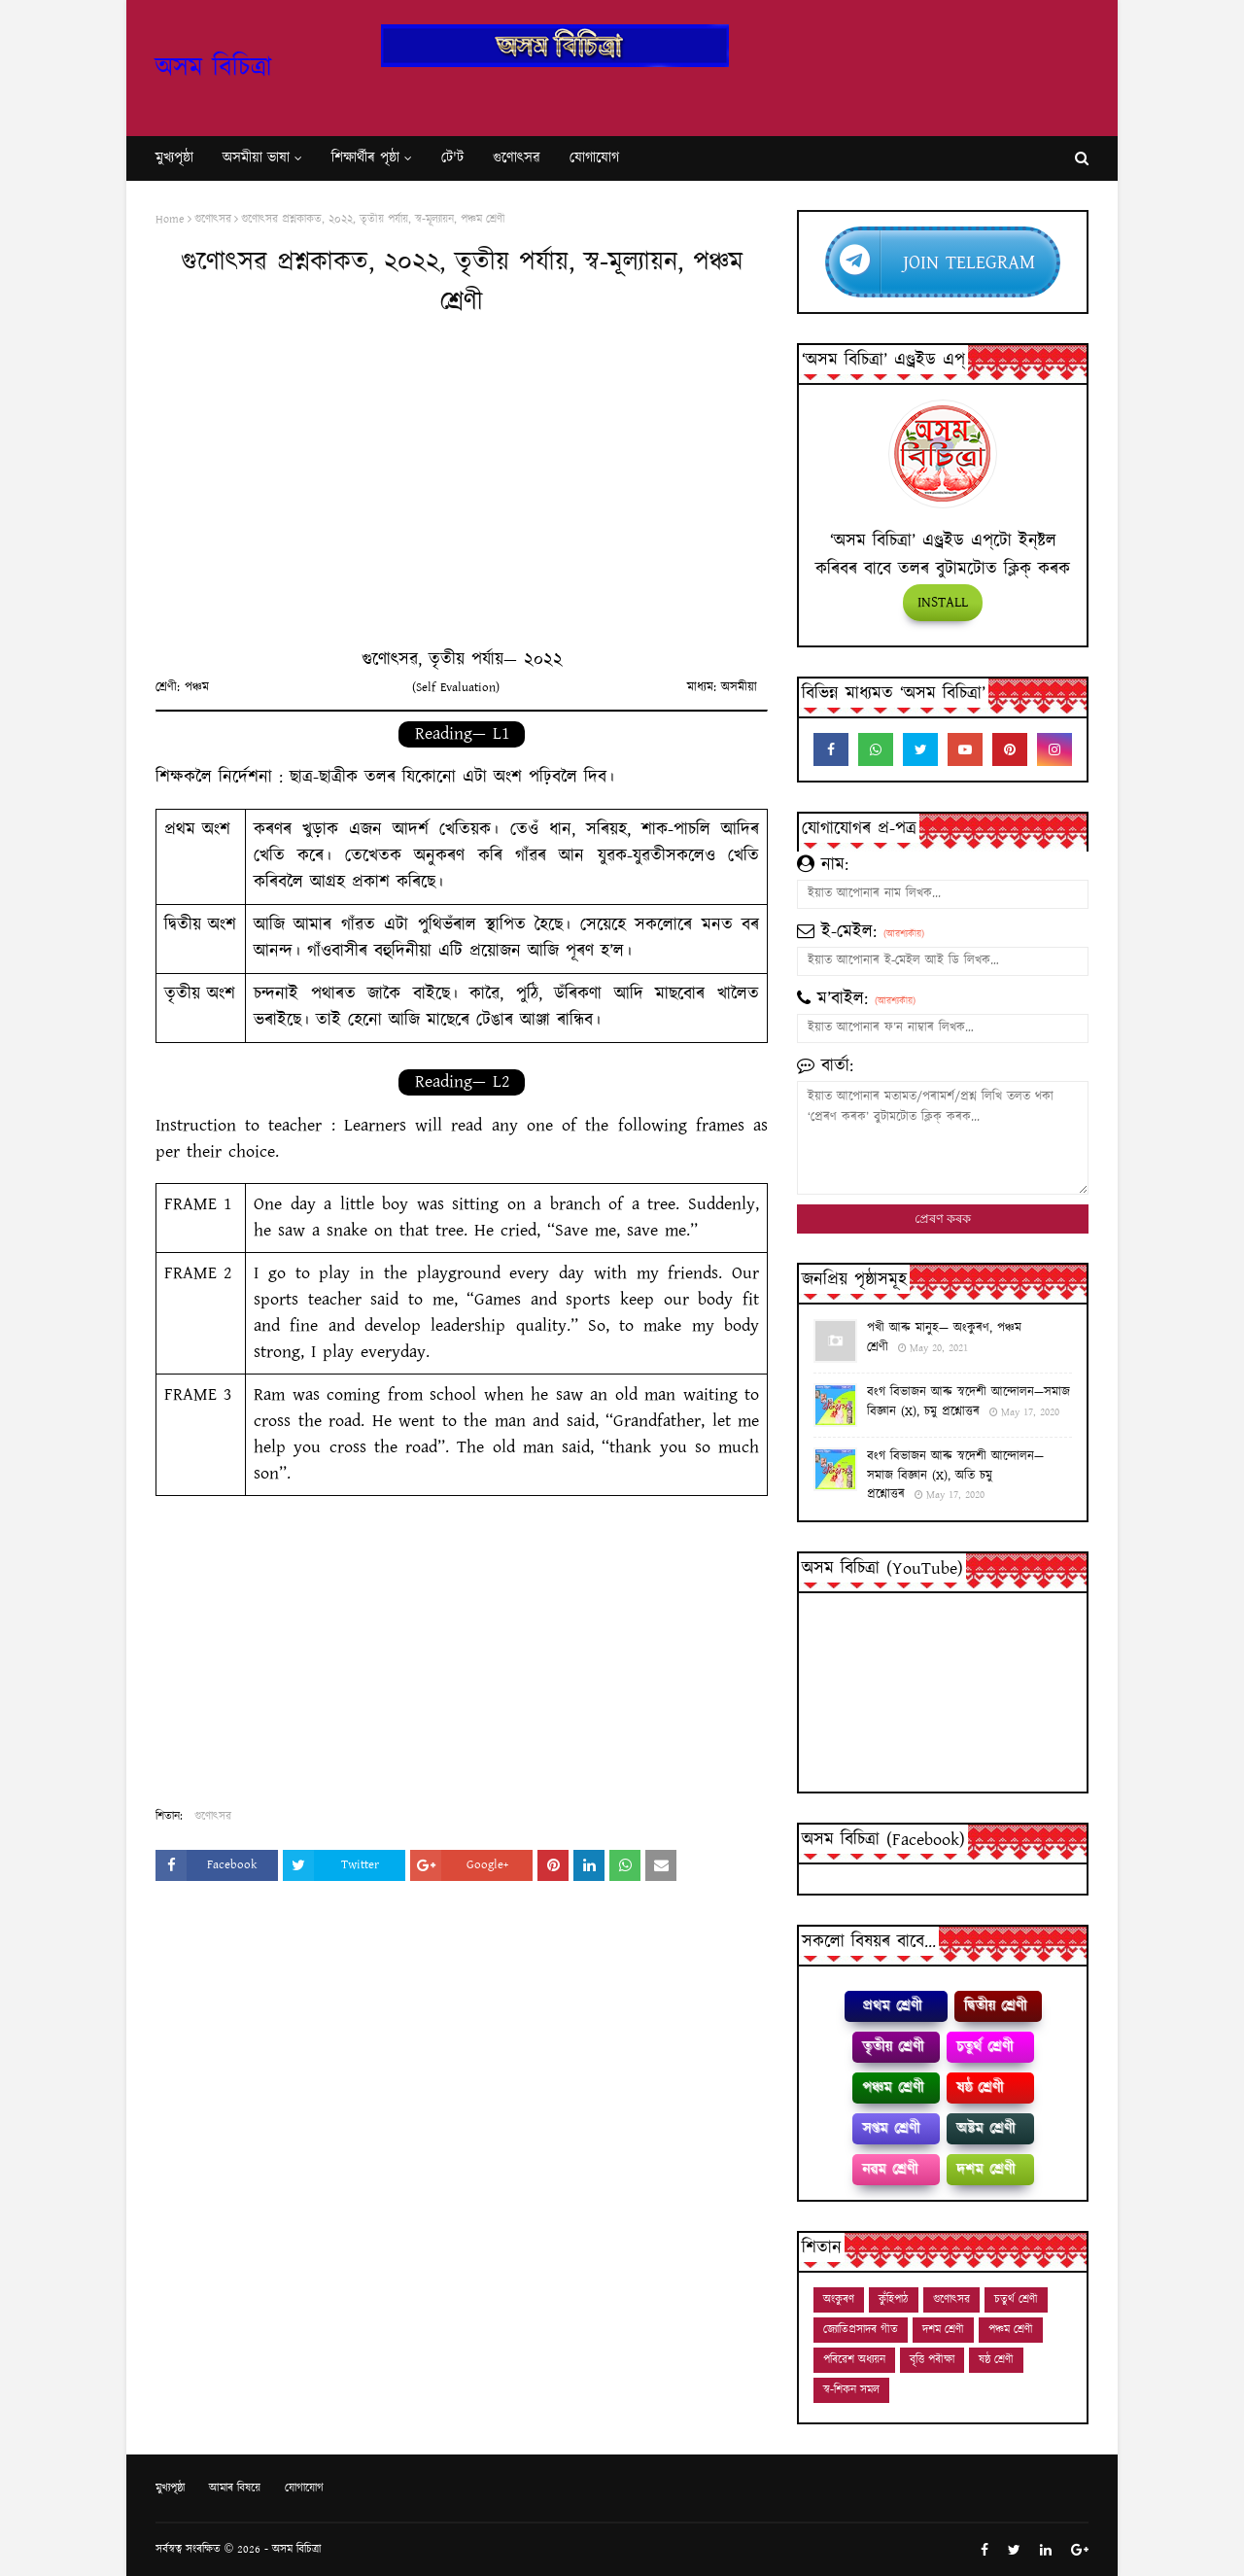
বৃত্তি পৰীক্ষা (932, 2359)
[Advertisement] (462, 492)
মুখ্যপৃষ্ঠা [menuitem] (174, 158)
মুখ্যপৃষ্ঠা (170, 2488)
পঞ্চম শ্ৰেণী (892, 2087)
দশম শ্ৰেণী (985, 2169)
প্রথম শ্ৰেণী (891, 2006)
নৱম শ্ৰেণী (889, 2169)
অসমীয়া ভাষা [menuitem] (256, 158)
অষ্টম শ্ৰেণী (985, 2128)
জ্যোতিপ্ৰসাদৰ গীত (860, 2329)
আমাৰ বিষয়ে (234, 2488)
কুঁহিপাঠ (894, 2299)
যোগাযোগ (304, 2488)
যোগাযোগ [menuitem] (594, 158)
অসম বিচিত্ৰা (214, 68)
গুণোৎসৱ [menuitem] (516, 158)
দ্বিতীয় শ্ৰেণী (995, 2006)
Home (170, 219)
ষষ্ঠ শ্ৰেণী (979, 2087)
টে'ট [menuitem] (452, 158)
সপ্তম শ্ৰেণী (890, 2128)
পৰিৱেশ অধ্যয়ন (854, 2359)
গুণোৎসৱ (212, 219)
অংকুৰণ (838, 2299)
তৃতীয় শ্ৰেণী (892, 2047)
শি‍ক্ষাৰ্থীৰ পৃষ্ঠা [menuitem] (365, 158)
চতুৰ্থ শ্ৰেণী (984, 2047)
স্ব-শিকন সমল (851, 2390)
